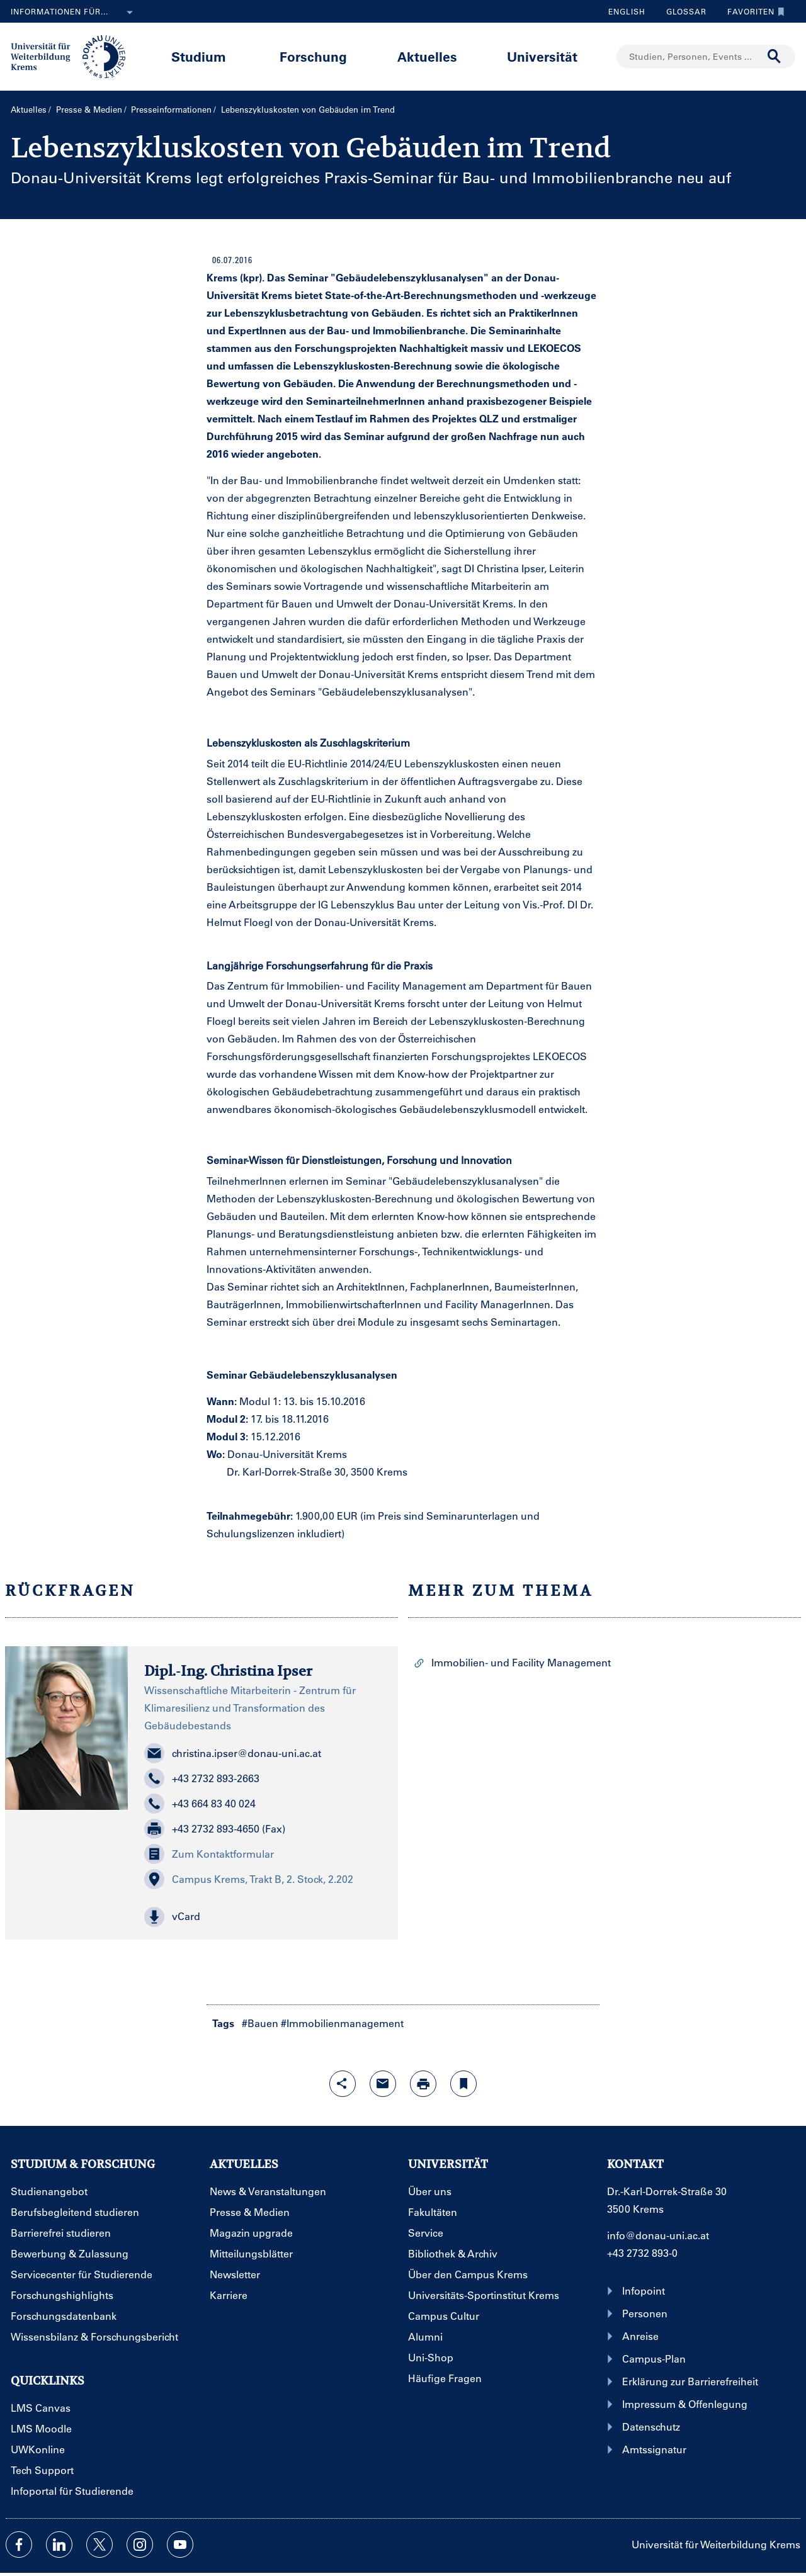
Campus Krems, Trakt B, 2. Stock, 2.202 (248, 1879)
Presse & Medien (89, 109)
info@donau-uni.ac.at (658, 2235)
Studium (198, 56)
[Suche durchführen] (774, 56)
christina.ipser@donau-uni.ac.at (232, 1753)
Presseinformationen (171, 109)
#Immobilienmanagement (342, 2023)
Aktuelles (427, 56)
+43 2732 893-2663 (201, 1778)
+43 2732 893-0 (642, 2252)
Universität (542, 56)
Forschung (313, 56)
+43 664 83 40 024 (200, 1804)
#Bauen (260, 2023)
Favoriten (753, 11)
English (626, 11)
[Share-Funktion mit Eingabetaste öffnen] (342, 2083)
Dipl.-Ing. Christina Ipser (228, 1671)
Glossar (682, 11)
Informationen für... (74, 12)
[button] (262, 1917)
